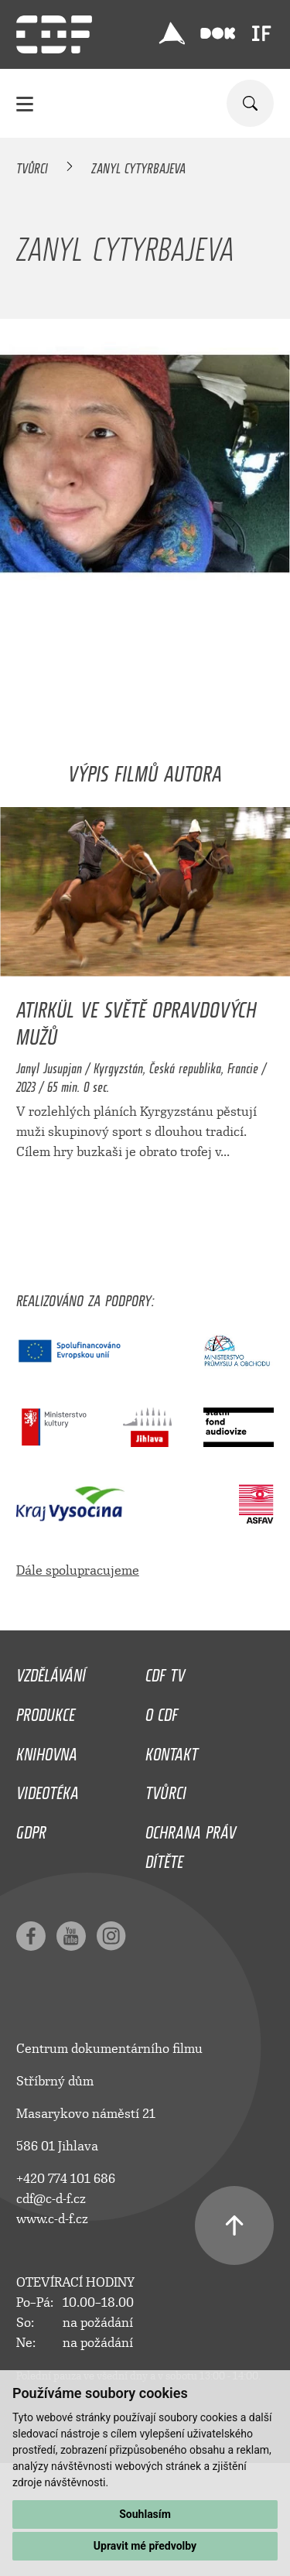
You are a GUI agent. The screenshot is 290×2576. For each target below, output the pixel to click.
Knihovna (46, 1750)
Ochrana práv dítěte (190, 1843)
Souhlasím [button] (145, 2514)
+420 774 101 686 (65, 2178)
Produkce (45, 1711)
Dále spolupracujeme (77, 1570)
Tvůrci (32, 165)
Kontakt (171, 1750)
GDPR (31, 1828)
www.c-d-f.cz (52, 2219)
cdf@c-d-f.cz (51, 2198)
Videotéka (47, 1789)
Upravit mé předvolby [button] (145, 2546)
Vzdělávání (51, 1671)
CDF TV (165, 1671)
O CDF (161, 1711)
